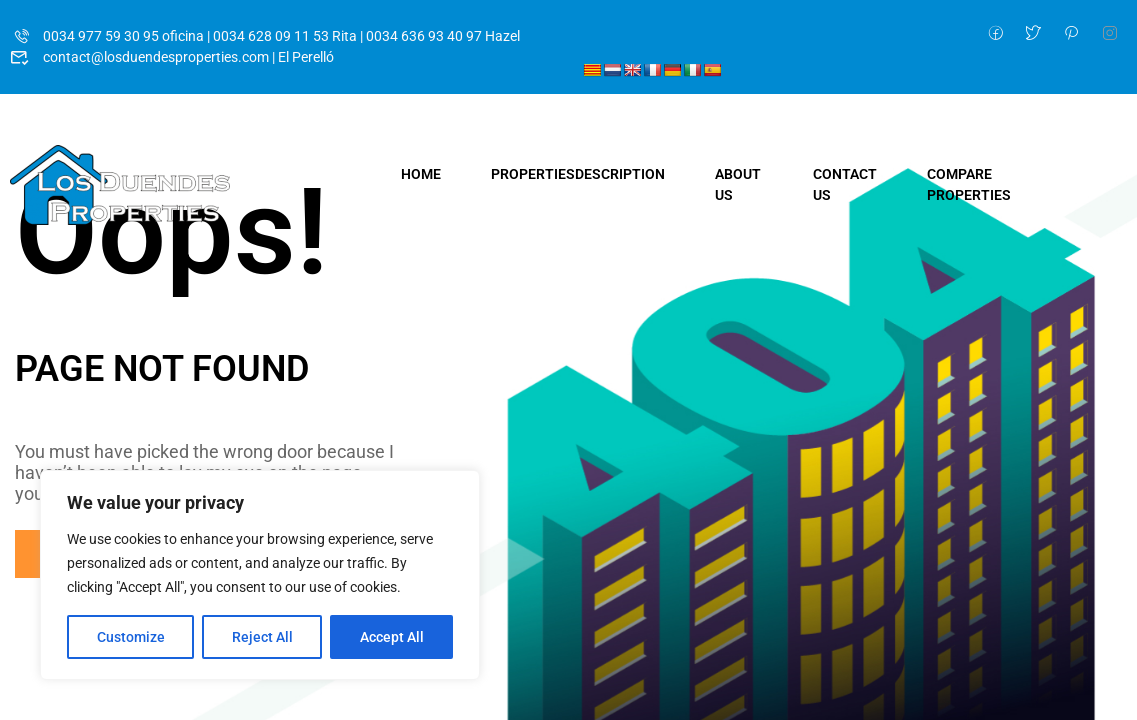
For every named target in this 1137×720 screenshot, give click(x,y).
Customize (131, 637)
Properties (578, 174)
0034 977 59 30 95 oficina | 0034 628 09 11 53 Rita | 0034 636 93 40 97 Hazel (265, 36)
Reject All (262, 637)
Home (421, 174)
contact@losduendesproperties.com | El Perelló (172, 57)
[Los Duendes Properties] (120, 184)
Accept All (392, 637)
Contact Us (845, 184)
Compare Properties (969, 184)
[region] (260, 575)
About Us (738, 184)
